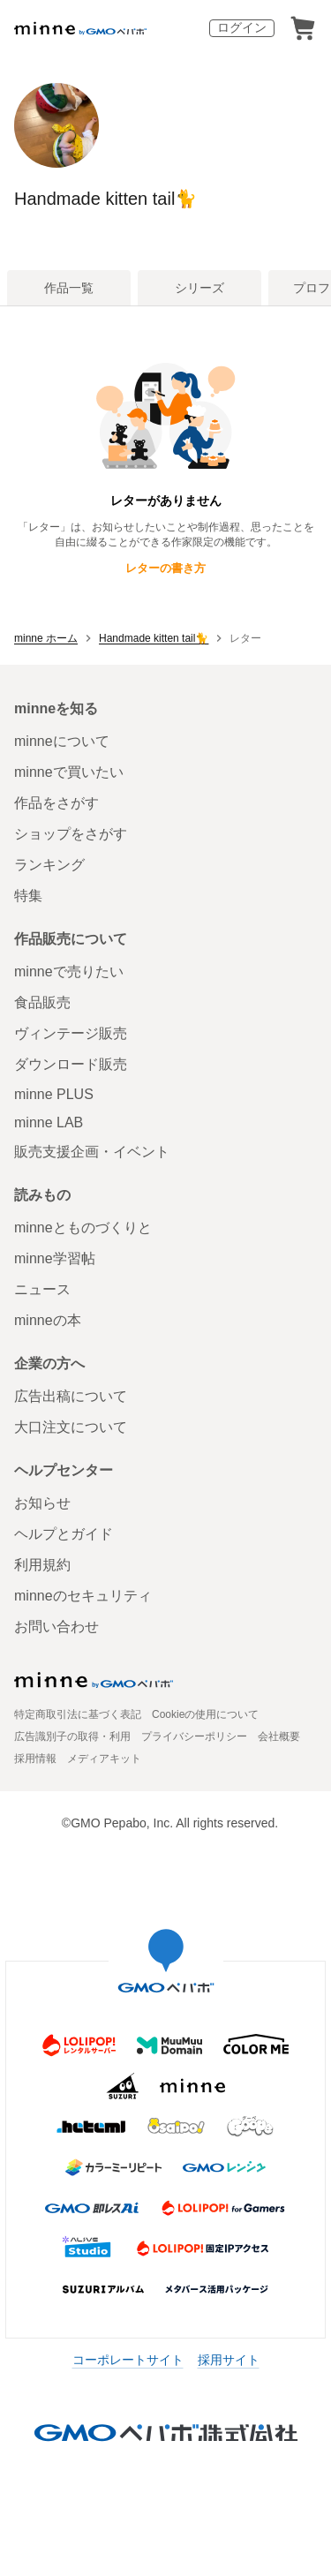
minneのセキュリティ (83, 1595)
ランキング (49, 864)
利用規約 (42, 1564)
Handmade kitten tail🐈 (105, 198)
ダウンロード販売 (70, 1064)
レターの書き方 (165, 568)
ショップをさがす (70, 833)
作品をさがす (56, 802)
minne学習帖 (54, 1258)
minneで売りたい (69, 971)
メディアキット (104, 1758)
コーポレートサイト (128, 2360)
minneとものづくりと (83, 1227)
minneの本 (47, 1320)
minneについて (61, 741)
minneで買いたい (69, 772)
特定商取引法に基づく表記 (77, 1714)
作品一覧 (69, 288)
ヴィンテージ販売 (70, 1033)
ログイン (242, 27)
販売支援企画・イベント (91, 1151)
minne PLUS (54, 1094)
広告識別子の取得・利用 (72, 1736)
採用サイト (229, 2360)
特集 (28, 895)
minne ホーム (46, 638)
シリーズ (199, 288)
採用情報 (35, 1758)
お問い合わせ (56, 1626)
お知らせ (42, 1502)
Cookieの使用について (205, 1714)
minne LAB (48, 1122)
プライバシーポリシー (194, 1736)
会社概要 (279, 1736)
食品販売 (42, 1002)
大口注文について (70, 1427)
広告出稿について (70, 1396)
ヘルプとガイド (63, 1533)
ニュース (42, 1289)
